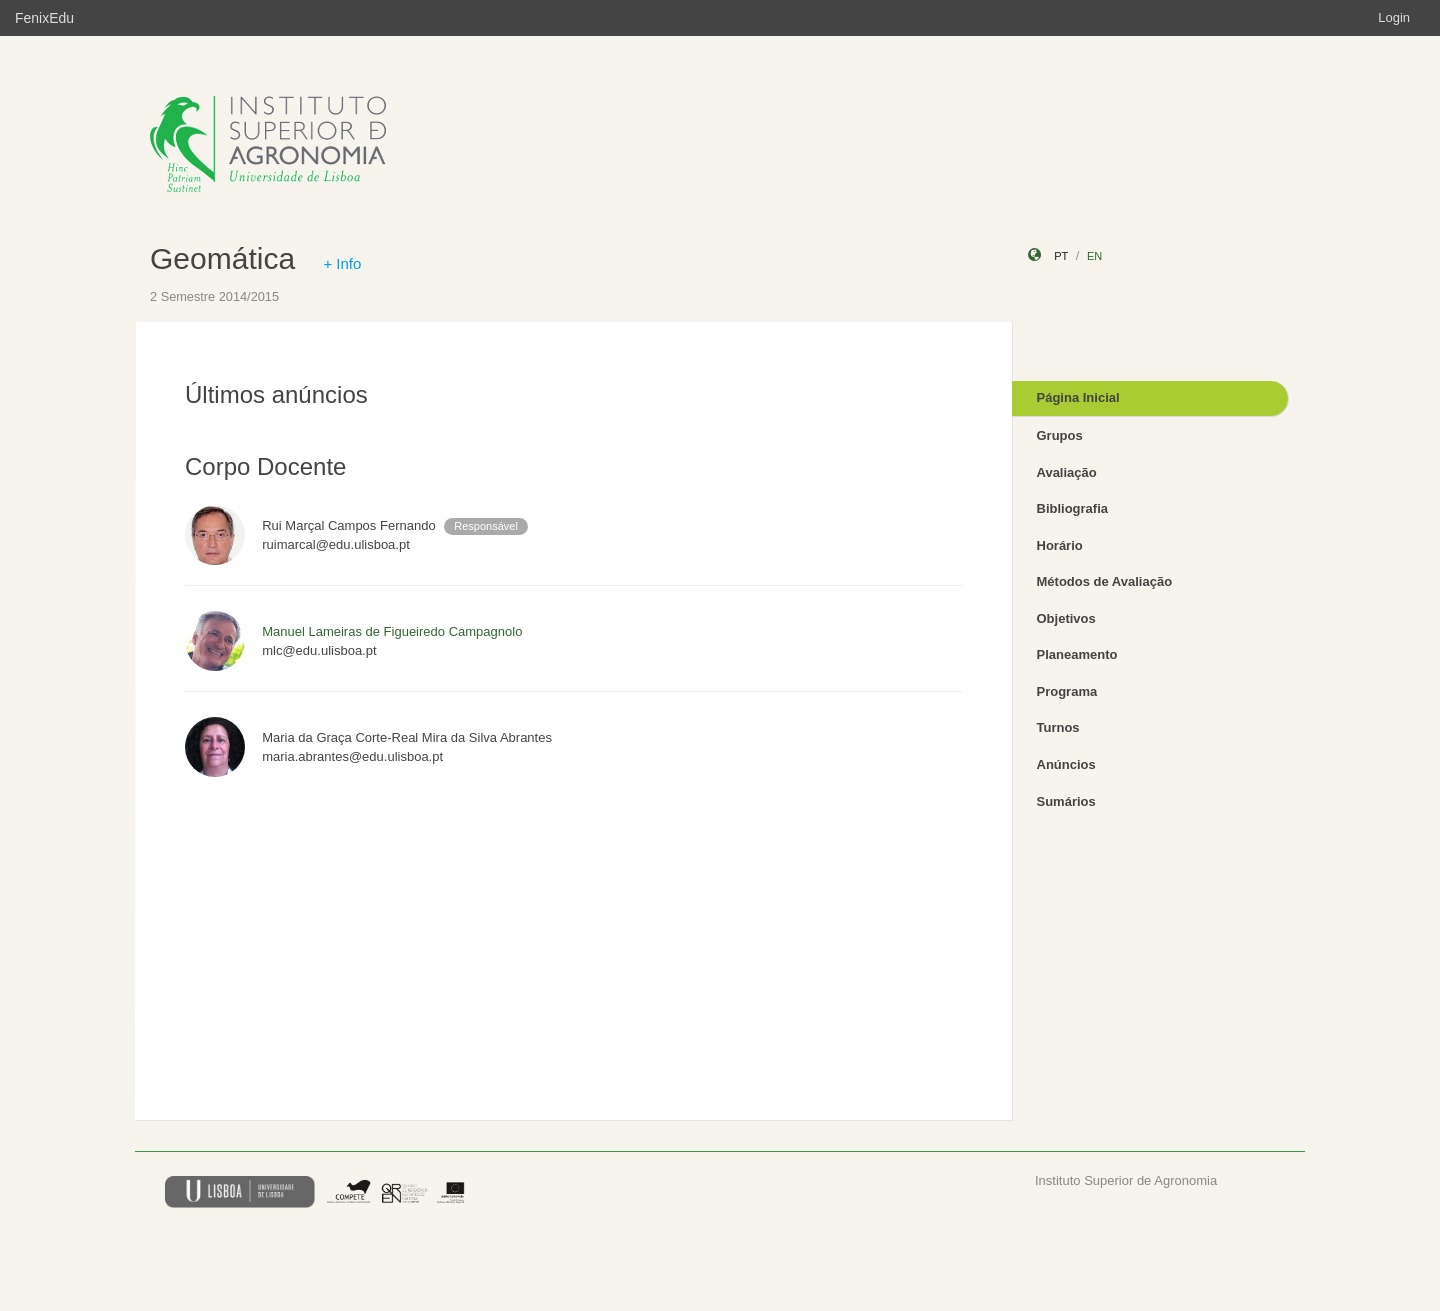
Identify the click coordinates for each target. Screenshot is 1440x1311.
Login (1394, 17)
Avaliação (1067, 472)
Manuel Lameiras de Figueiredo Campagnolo (392, 631)
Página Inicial (1078, 397)
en (1094, 256)
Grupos (1060, 435)
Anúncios (1066, 764)
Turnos (1058, 727)
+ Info (342, 263)
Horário (1060, 545)
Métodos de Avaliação (1105, 581)
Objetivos (1066, 618)
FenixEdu (44, 18)
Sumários (1066, 801)
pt (1061, 256)
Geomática (222, 258)
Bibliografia (1073, 508)
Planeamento (1077, 654)
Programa (1067, 691)
